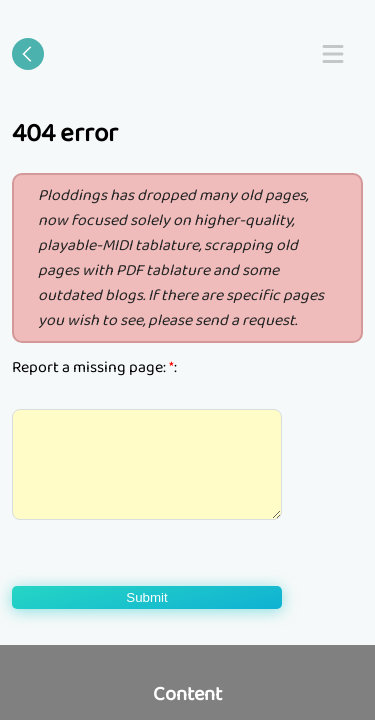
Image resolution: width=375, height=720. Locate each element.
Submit (146, 597)
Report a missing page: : (94, 367)
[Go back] (28, 54)
